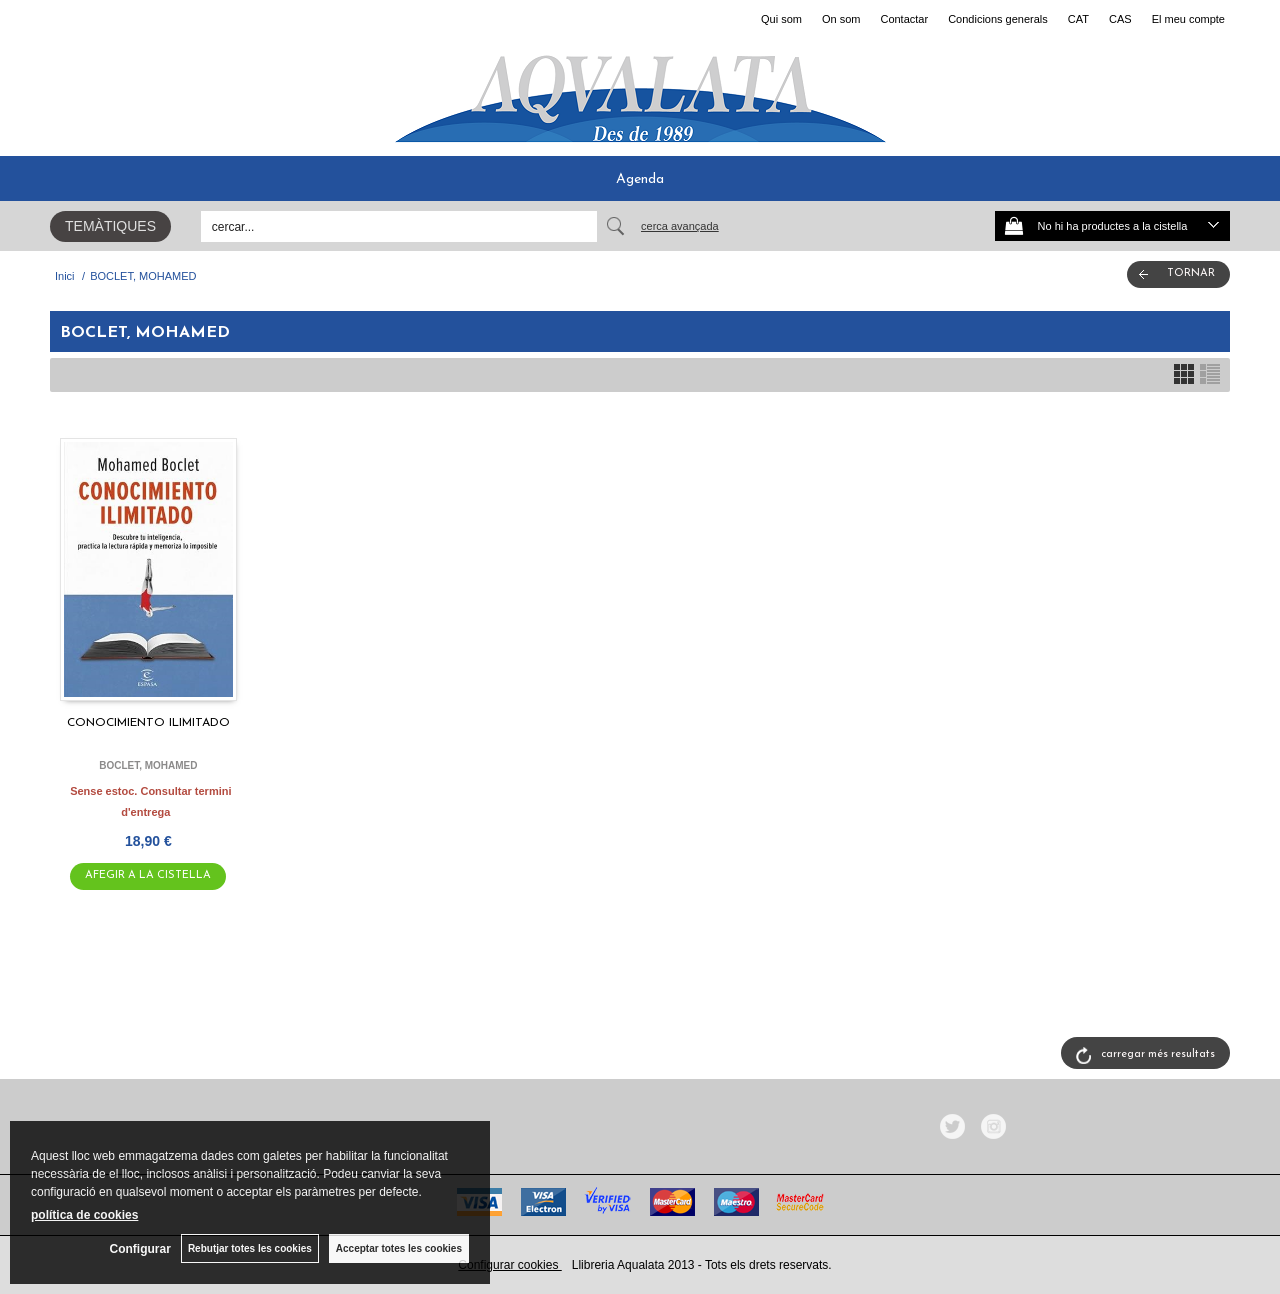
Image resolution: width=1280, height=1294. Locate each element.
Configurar (140, 1249)
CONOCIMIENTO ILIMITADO (148, 723)
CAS (1120, 19)
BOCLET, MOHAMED (148, 765)
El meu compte (1188, 19)
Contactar (904, 19)
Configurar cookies (509, 1265)
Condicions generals (998, 19)
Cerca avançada (680, 226)
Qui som (781, 19)
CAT (1078, 19)
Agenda (640, 179)
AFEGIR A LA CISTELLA (148, 875)
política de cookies (84, 1215)
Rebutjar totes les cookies (250, 1248)
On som (841, 19)
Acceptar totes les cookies (399, 1248)
